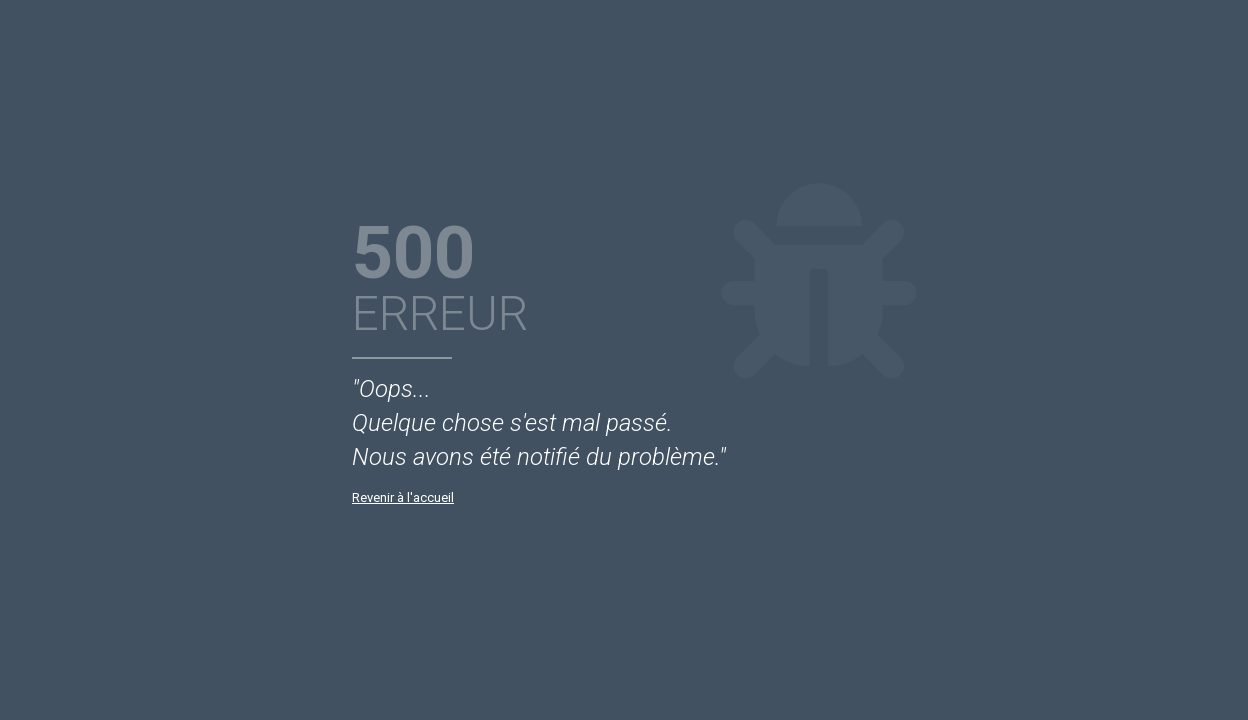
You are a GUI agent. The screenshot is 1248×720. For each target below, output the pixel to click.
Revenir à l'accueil (403, 497)
